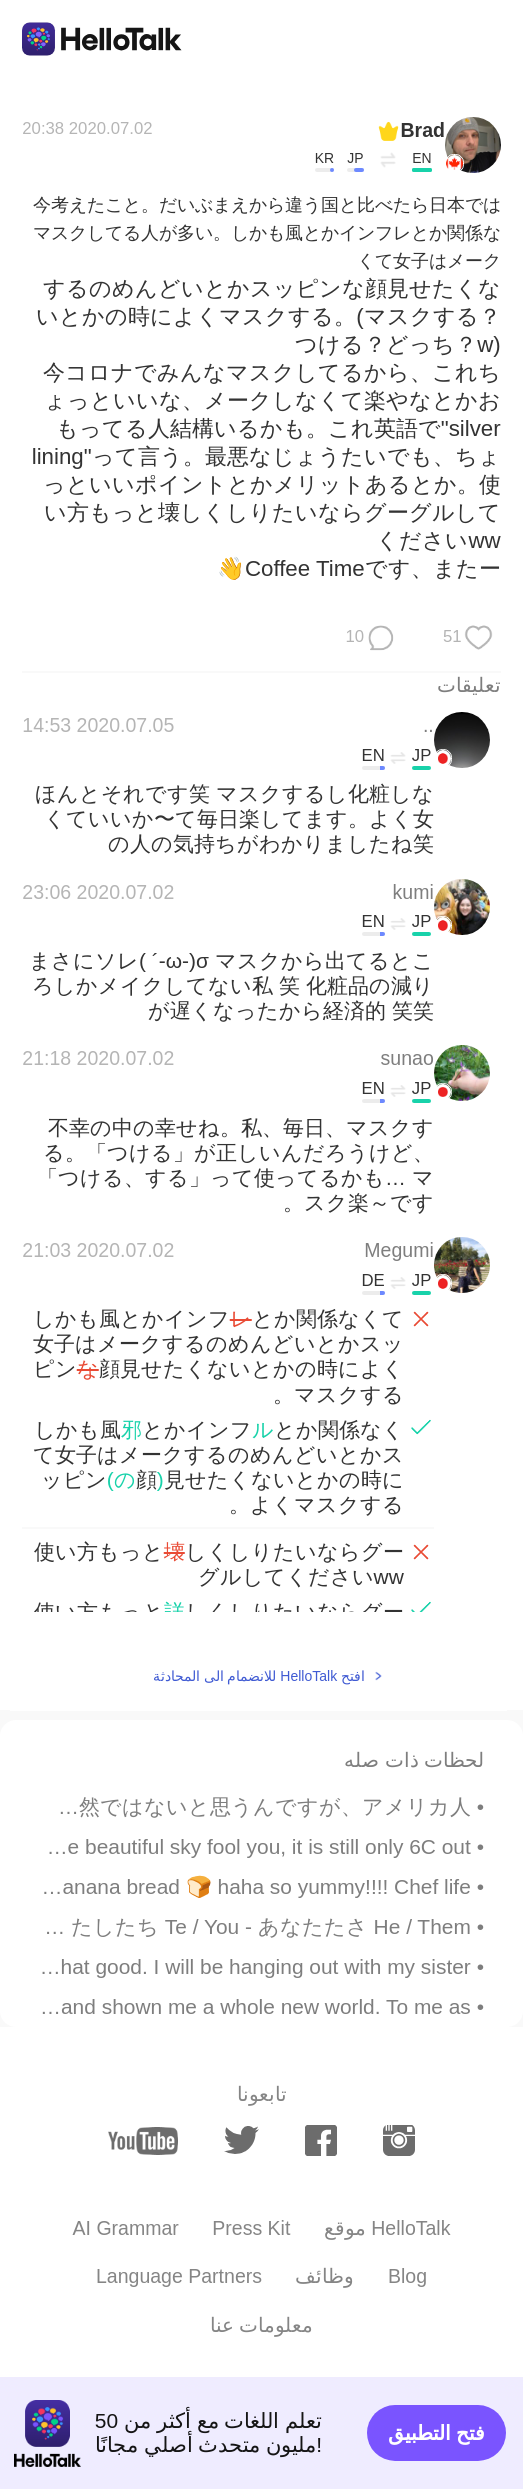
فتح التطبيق (436, 2433)
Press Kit (251, 2228)
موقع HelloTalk (387, 2228)
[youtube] (143, 2141)
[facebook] (321, 2140)
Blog (407, 2276)
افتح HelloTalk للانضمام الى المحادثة (259, 1676)
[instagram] (399, 2140)
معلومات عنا (261, 2325)
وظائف (324, 2276)
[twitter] (241, 2140)
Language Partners (179, 2276)
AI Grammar (126, 2228)
